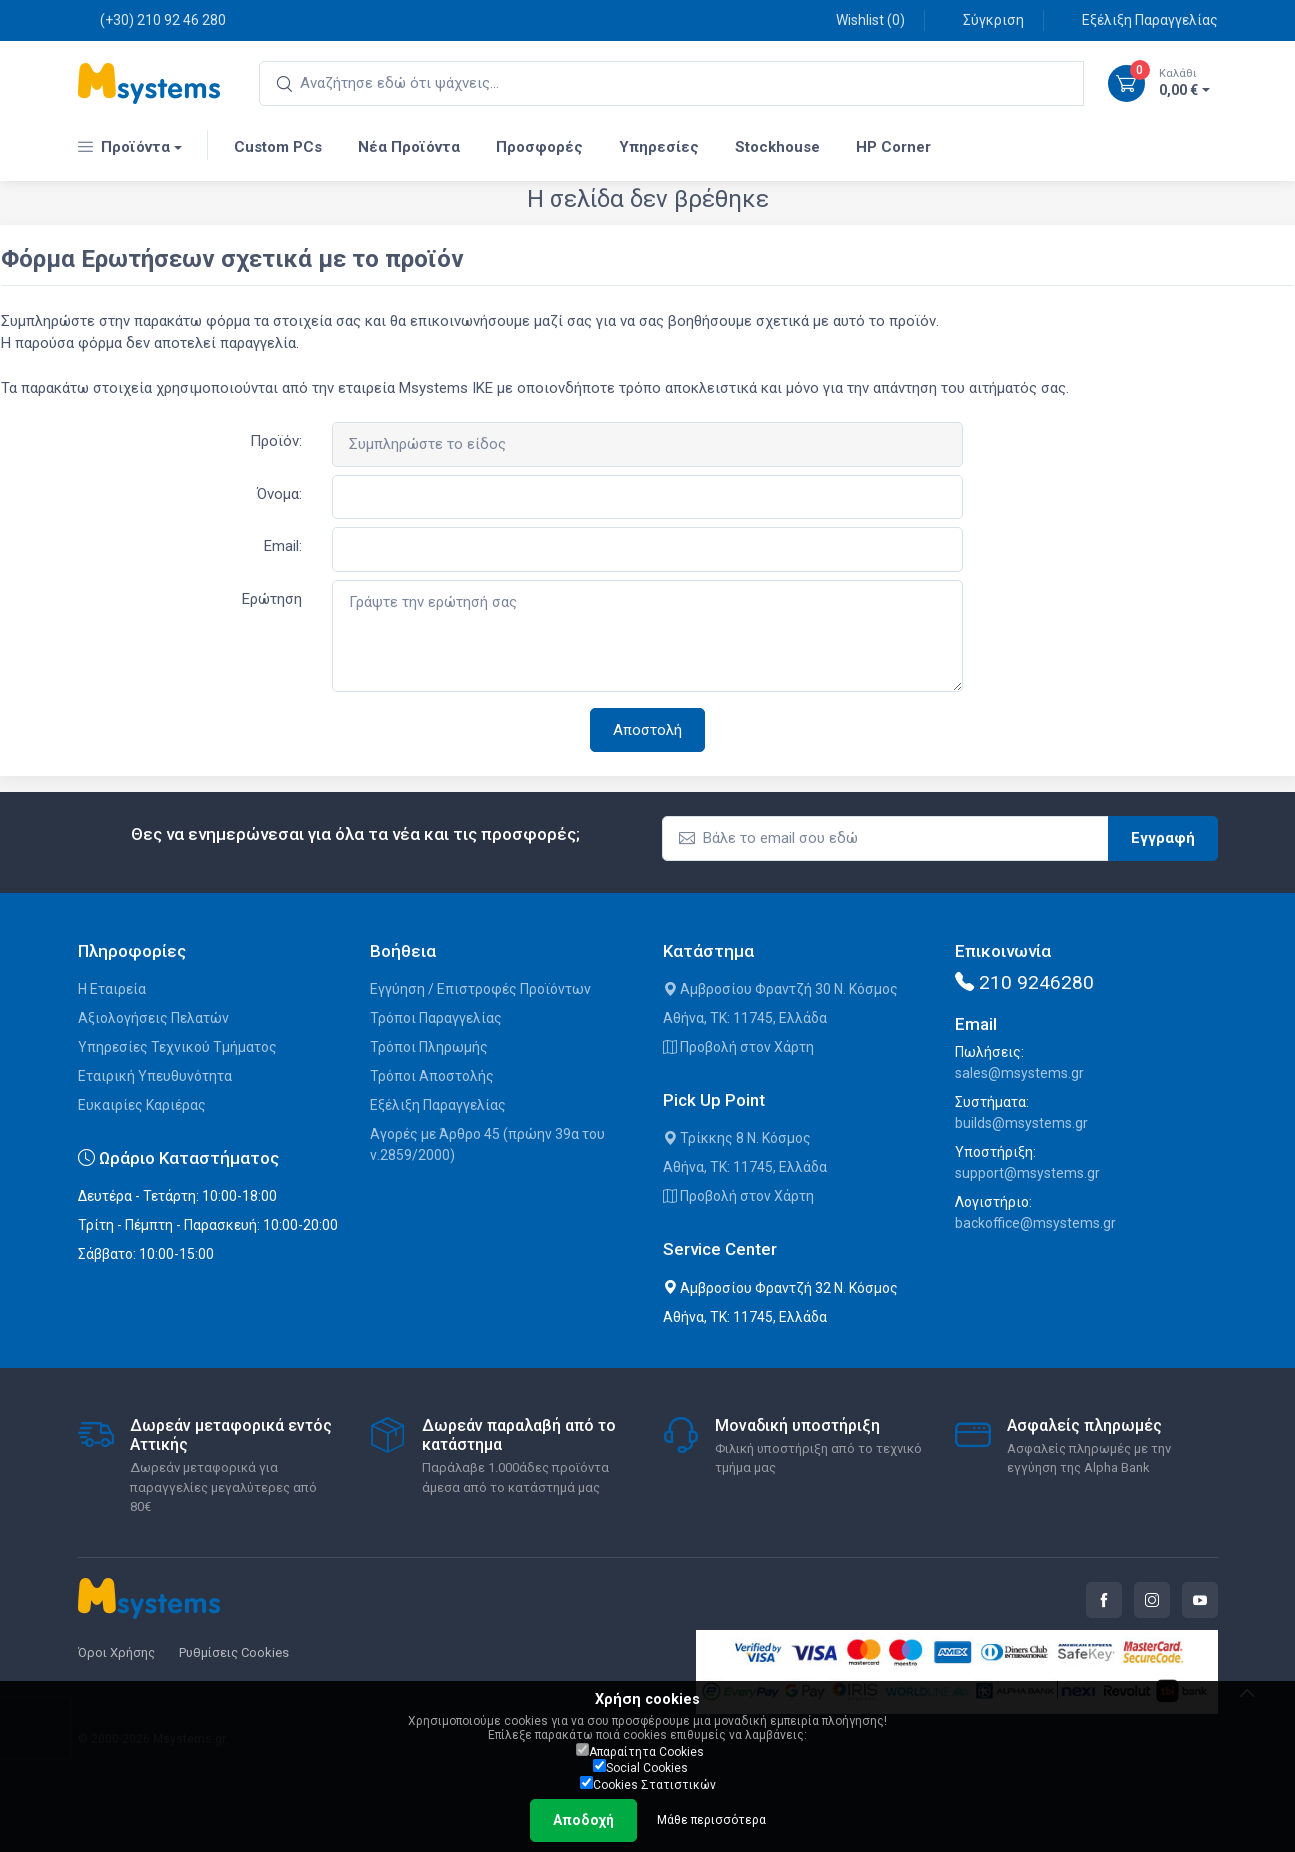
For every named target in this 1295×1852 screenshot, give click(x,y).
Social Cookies (640, 1767)
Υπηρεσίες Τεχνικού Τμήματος (177, 1047)
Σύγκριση (982, 19)
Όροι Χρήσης (116, 1652)
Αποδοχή (583, 1820)
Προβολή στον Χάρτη (738, 1047)
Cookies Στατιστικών (648, 1784)
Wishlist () (859, 19)
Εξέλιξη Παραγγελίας (1139, 19)
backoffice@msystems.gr (1035, 1223)
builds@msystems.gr (1021, 1123)
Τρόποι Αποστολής (432, 1076)
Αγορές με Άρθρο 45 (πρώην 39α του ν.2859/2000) (487, 1144)
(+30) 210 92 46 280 (152, 19)
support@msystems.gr (1027, 1173)
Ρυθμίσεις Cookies (234, 1652)
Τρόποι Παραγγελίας (436, 1018)
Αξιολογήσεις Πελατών (153, 1018)
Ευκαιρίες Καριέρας (142, 1105)
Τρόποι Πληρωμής (429, 1047)
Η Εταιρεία (112, 989)
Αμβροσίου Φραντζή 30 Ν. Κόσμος (780, 989)
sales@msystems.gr (1019, 1073)
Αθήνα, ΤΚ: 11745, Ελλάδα (745, 1018)
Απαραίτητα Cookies (640, 1751)
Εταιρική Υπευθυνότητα (155, 1076)
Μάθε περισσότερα (711, 1820)
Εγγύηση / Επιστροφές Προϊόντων (480, 989)
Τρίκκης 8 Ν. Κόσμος (737, 1138)
